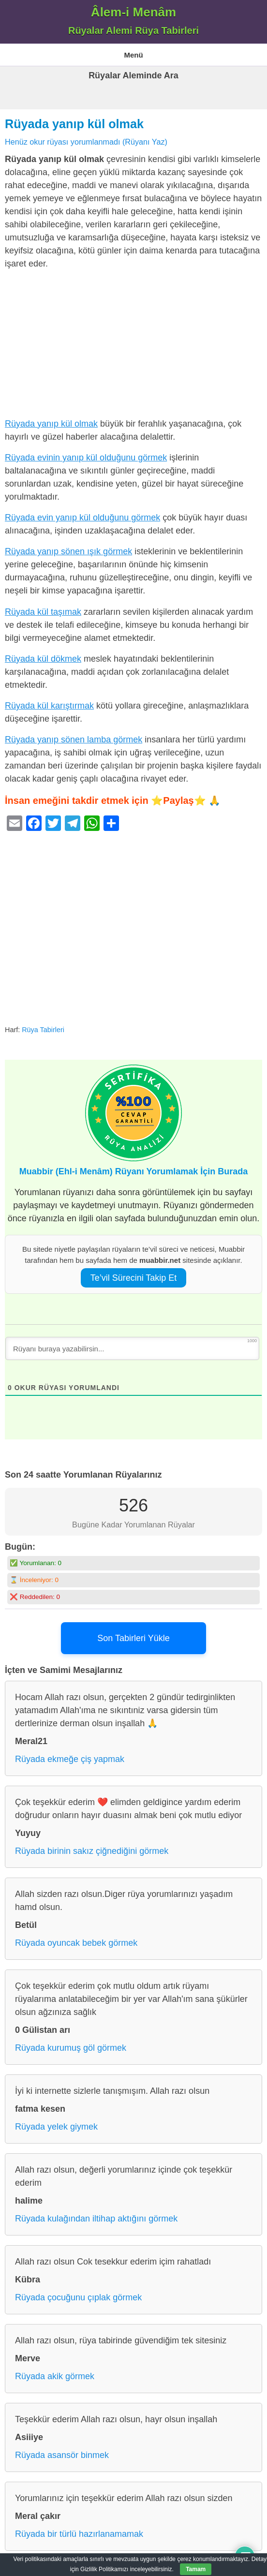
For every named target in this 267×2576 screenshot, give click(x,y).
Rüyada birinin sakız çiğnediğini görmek (91, 1851)
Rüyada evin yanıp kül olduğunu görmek (82, 517)
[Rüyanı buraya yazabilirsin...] (132, 1348)
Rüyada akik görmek (54, 2376)
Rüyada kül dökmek (43, 659)
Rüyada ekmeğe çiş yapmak (69, 1759)
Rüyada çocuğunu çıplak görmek (78, 2297)
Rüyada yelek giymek (56, 2127)
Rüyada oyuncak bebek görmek (76, 1943)
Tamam (196, 2569)
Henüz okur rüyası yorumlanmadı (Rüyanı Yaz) (86, 141)
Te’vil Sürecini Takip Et (133, 1278)
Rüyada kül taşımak (43, 612)
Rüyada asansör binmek (62, 2455)
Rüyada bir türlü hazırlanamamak (79, 2534)
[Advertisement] (133, 346)
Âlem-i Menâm (133, 12)
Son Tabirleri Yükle (133, 1638)
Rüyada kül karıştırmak (49, 706)
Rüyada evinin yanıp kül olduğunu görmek (86, 457)
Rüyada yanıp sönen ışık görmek (68, 551)
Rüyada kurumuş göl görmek (70, 2048)
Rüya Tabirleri (43, 1030)
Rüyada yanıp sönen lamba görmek (73, 739)
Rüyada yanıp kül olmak (74, 124)
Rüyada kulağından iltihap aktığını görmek (96, 2218)
